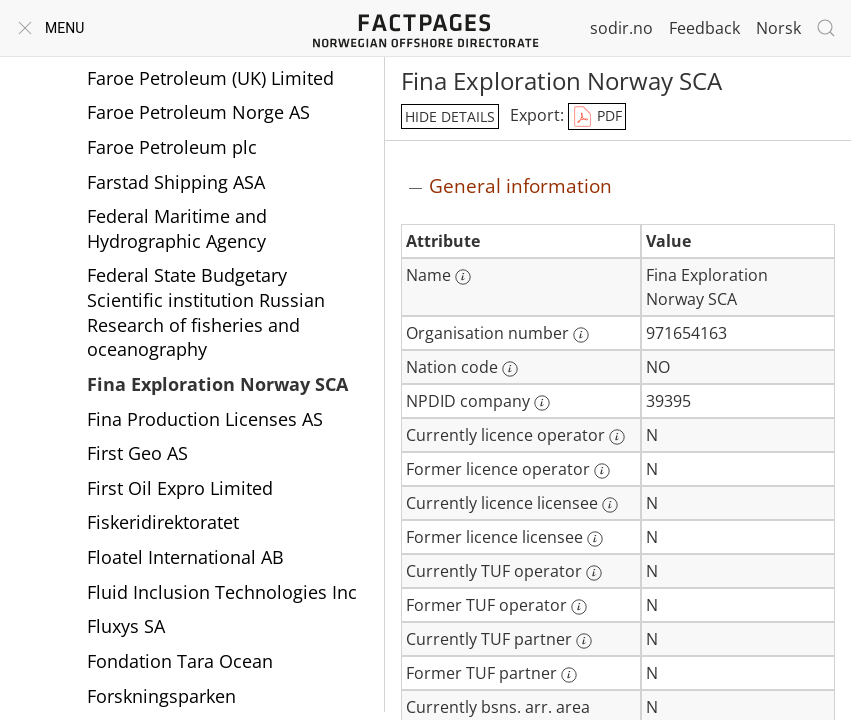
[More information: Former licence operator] (602, 471)
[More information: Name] (463, 277)
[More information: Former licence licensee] (595, 539)
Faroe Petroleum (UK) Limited (210, 78)
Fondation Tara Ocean (180, 661)
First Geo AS (137, 453)
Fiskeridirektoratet (163, 522)
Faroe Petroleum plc (172, 147)
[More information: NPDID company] (542, 403)
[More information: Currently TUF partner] (584, 641)
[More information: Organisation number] (581, 335)
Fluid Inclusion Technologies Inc (222, 592)
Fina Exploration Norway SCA (217, 384)
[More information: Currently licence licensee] (610, 505)
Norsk (778, 28)
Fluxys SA (126, 626)
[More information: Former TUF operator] (579, 607)
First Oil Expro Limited (180, 488)
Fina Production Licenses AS (205, 419)
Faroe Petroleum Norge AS (198, 112)
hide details (450, 116)
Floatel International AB (185, 557)
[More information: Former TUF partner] (569, 675)
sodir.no (621, 28)
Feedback (704, 28)
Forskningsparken (161, 696)
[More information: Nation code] (510, 369)
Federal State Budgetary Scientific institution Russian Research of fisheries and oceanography (206, 312)
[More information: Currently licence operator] (617, 437)
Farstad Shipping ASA (176, 182)
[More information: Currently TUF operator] (594, 573)
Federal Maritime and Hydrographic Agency (177, 228)
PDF (597, 117)
